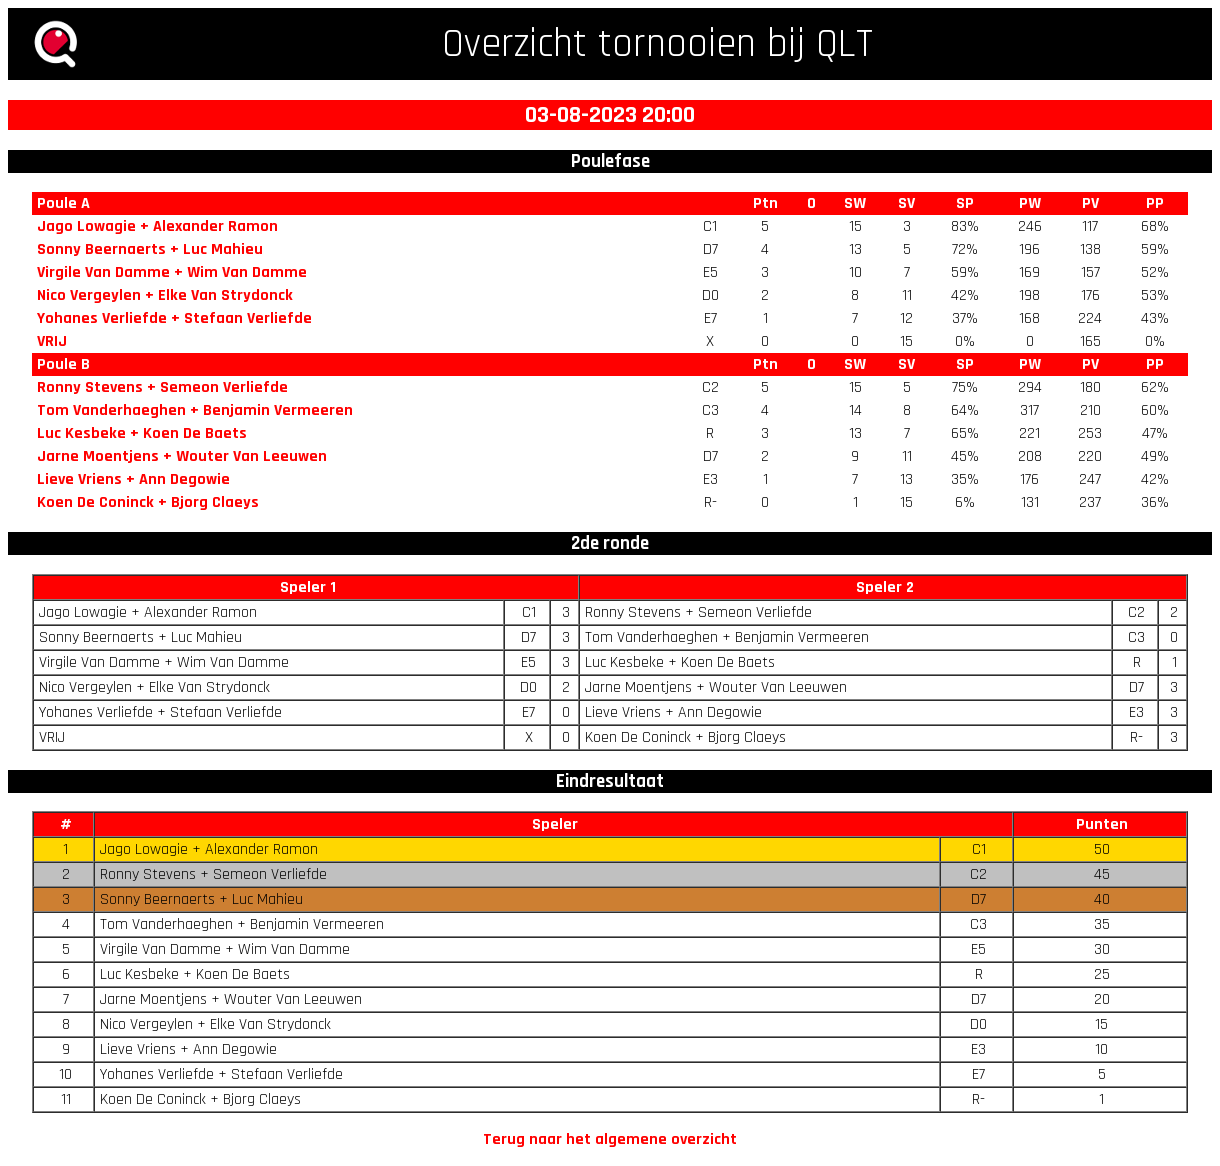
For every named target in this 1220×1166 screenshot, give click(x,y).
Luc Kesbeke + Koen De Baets (142, 433)
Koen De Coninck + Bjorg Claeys (148, 502)
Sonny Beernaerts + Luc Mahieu (150, 249)
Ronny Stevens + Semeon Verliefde (162, 387)
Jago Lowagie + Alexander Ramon (157, 226)
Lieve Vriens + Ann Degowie (133, 479)
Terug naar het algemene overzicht (610, 1139)
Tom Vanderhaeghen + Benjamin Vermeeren (195, 410)
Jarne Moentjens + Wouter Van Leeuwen (182, 456)
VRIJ (52, 341)
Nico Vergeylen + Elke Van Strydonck (165, 295)
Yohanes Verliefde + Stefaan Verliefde (174, 318)
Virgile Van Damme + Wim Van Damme (172, 272)
